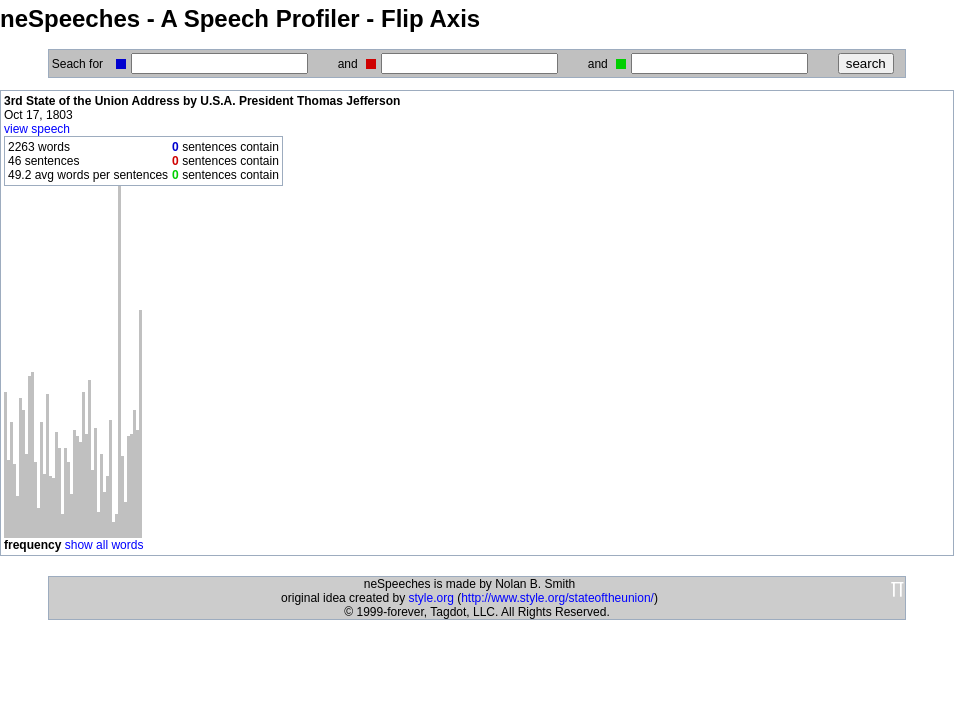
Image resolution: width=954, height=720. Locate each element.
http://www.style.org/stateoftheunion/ (557, 598)
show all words (104, 545)
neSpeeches (70, 18)
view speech (37, 129)
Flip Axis (430, 18)
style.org (430, 598)
